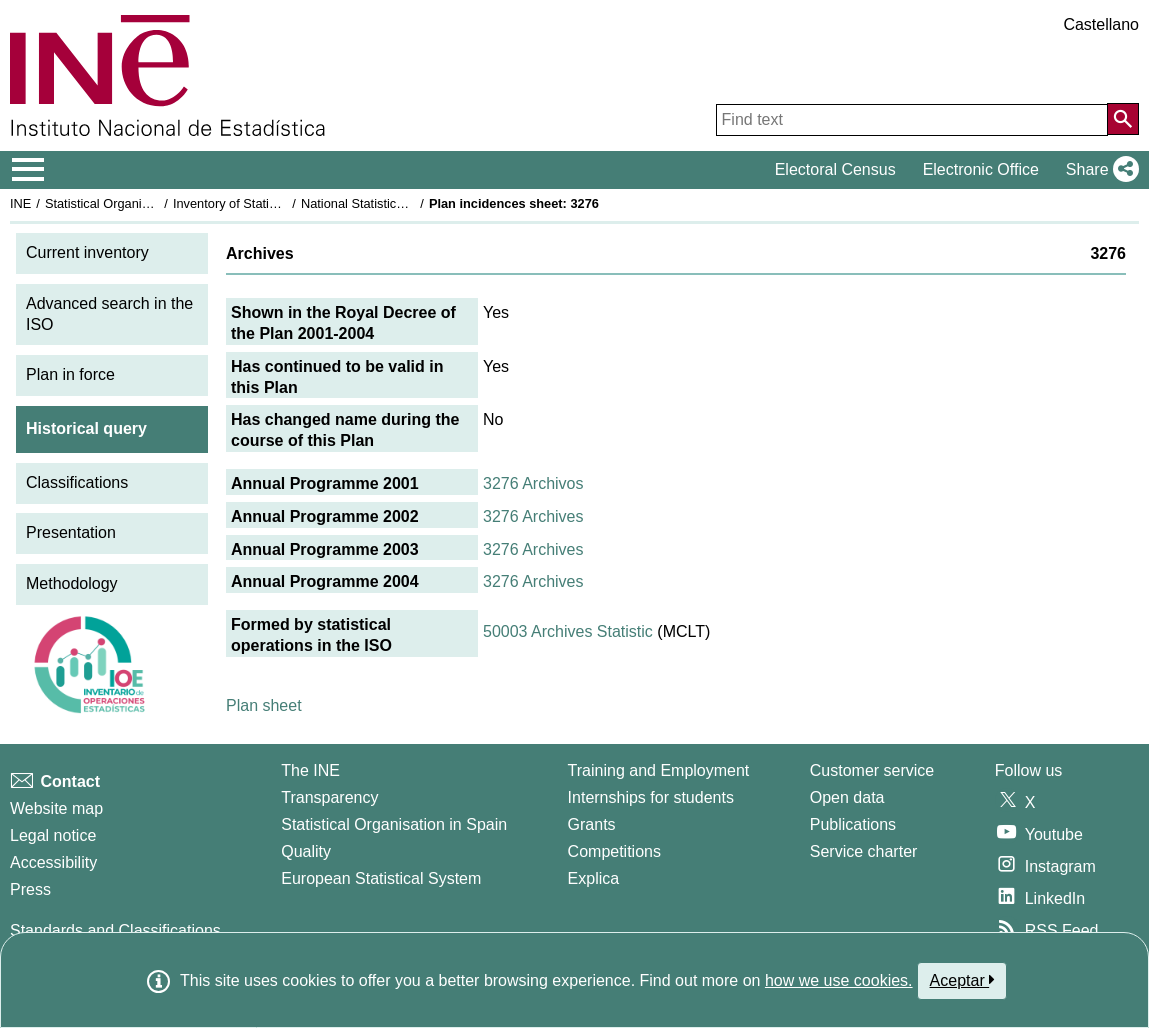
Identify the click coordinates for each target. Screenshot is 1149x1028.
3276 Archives (533, 516)
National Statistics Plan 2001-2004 (399, 203)
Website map (56, 808)
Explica (594, 878)
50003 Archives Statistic (568, 631)
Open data (847, 797)
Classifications (77, 482)
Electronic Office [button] (981, 169)
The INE (310, 770)
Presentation (71, 532)
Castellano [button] (1101, 24)
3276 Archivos (533, 483)
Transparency (329, 797)
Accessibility (53, 862)
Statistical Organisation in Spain (135, 203)
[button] (1098, 170)
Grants (592, 824)
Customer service (872, 770)
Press (30, 889)
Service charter (864, 851)
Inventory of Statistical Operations (268, 203)
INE (20, 203)
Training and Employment (659, 770)
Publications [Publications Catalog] (853, 824)
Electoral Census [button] (835, 169)
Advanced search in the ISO (109, 314)
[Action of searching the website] (1123, 119)
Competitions (614, 851)
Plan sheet (264, 705)
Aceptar (962, 980)
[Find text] (912, 120)
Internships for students (651, 797)
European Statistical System (381, 878)
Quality (306, 851)
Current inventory (87, 252)
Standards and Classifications (115, 930)
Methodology (72, 583)
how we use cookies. (839, 980)
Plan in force (70, 374)
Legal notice (53, 835)
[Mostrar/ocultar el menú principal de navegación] (28, 170)
